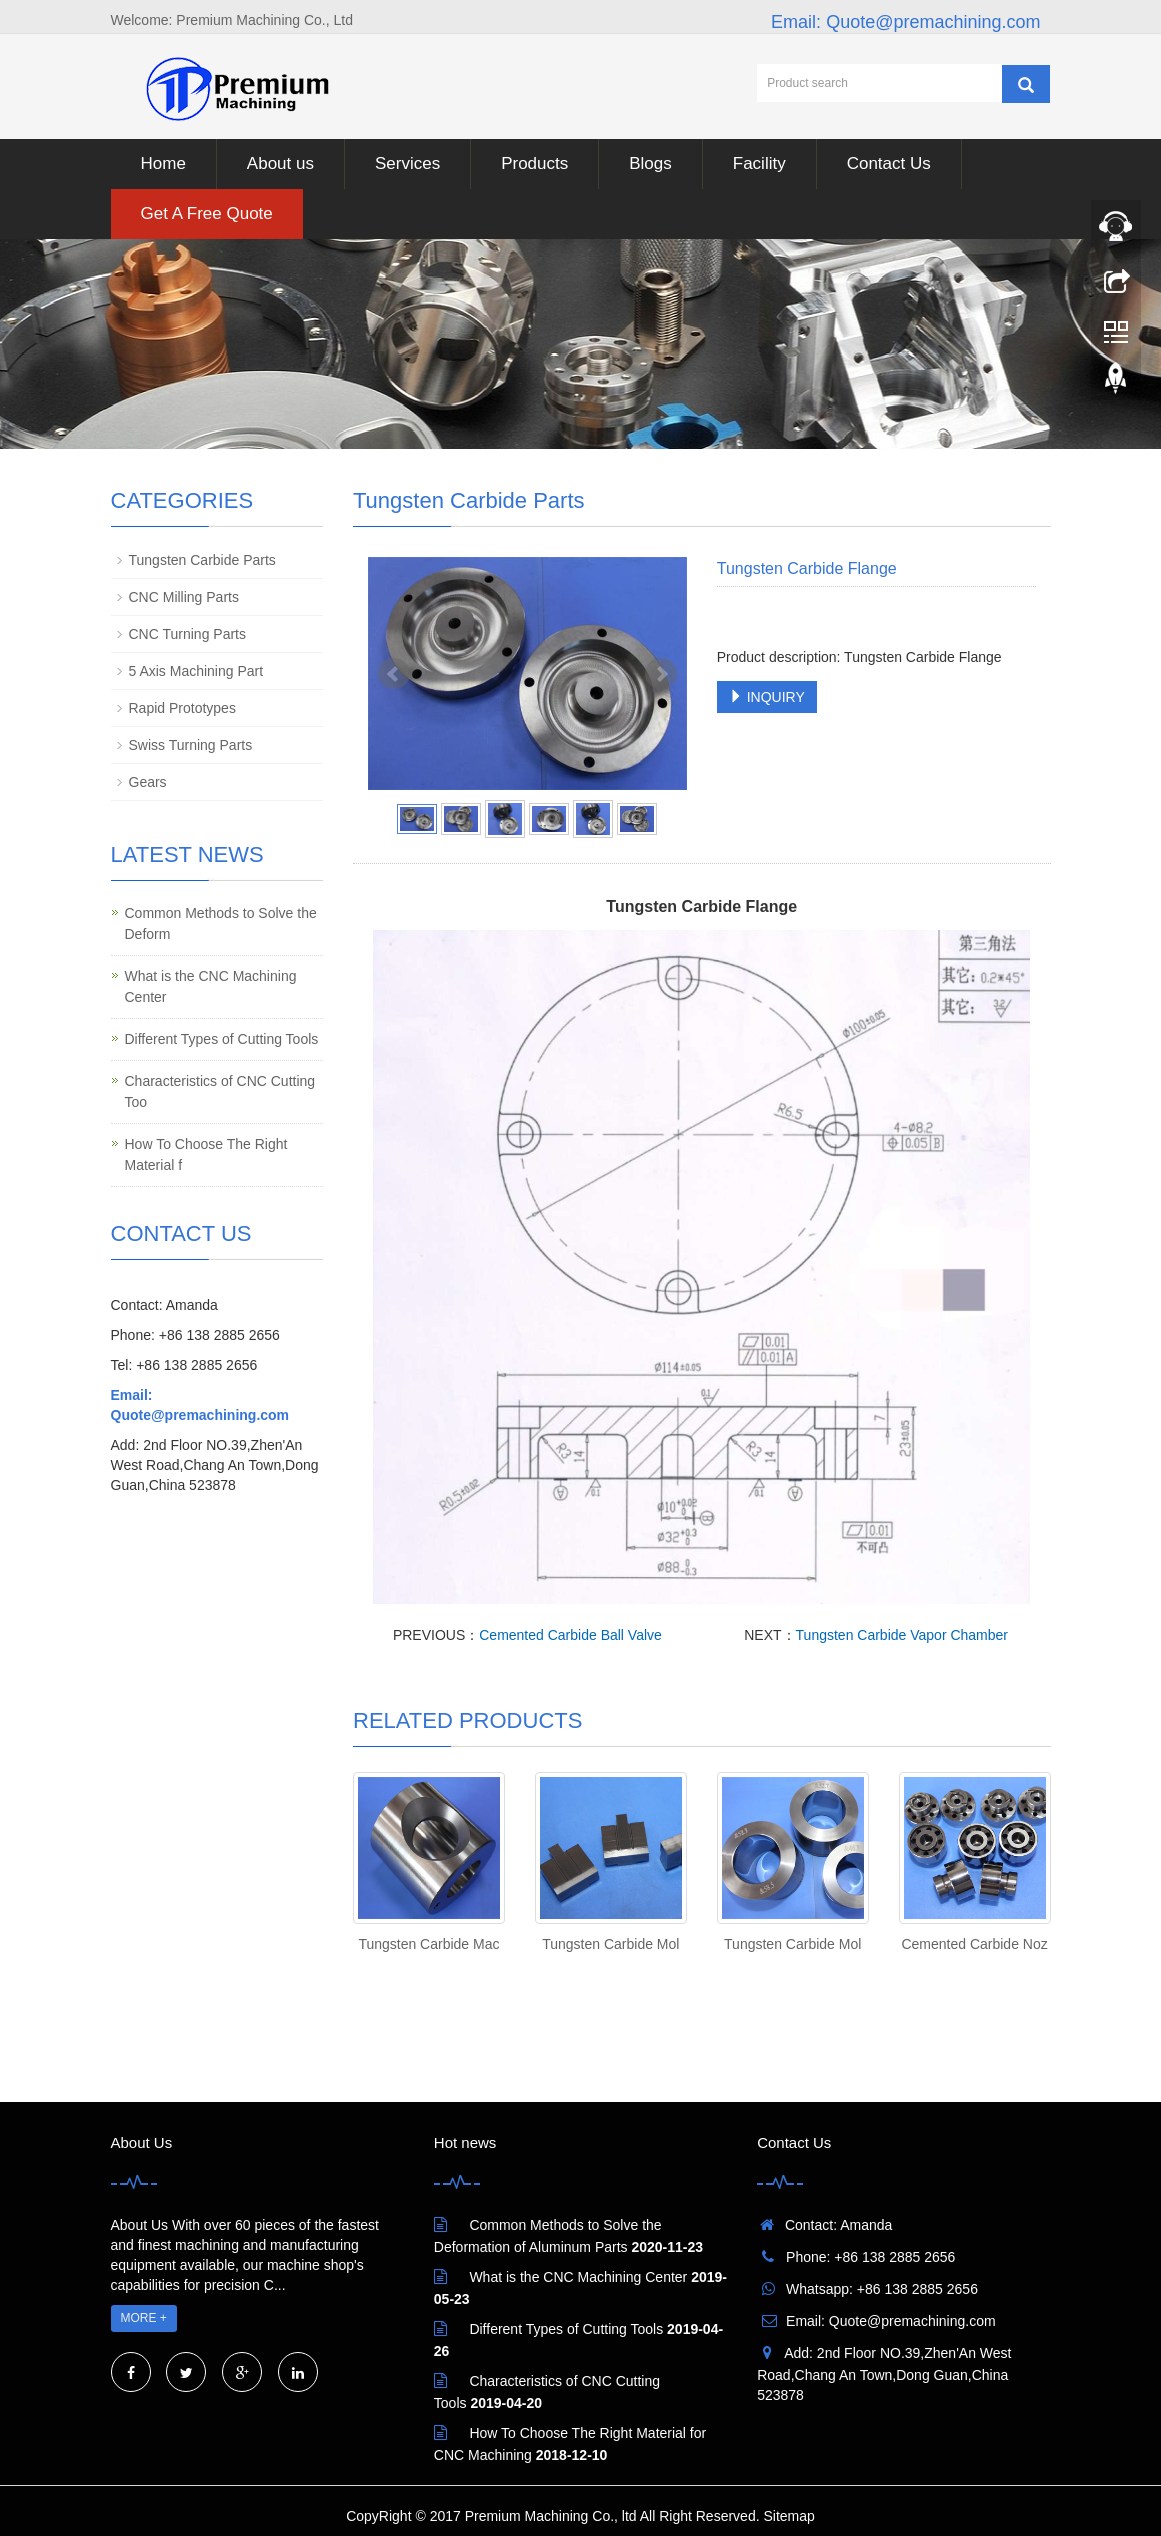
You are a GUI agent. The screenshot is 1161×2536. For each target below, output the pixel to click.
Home (163, 163)
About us (280, 163)
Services (407, 163)
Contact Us (889, 163)
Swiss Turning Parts (191, 745)
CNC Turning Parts (187, 634)
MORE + (144, 2318)
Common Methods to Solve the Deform (221, 923)
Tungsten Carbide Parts (202, 560)
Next (661, 674)
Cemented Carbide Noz (974, 1944)
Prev (394, 674)
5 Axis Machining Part (196, 671)
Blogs (650, 163)
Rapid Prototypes (182, 708)
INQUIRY (767, 697)
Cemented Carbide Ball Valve (570, 1635)
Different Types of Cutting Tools (222, 1039)
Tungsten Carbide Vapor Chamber (902, 1635)
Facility (759, 163)
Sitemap (788, 2516)
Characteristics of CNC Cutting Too (220, 1091)
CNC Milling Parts (184, 597)
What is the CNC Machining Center (211, 986)
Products (534, 163)
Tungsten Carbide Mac (428, 1944)
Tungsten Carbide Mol (610, 1944)
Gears (148, 782)
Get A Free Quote (207, 213)
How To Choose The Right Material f (206, 1154)
